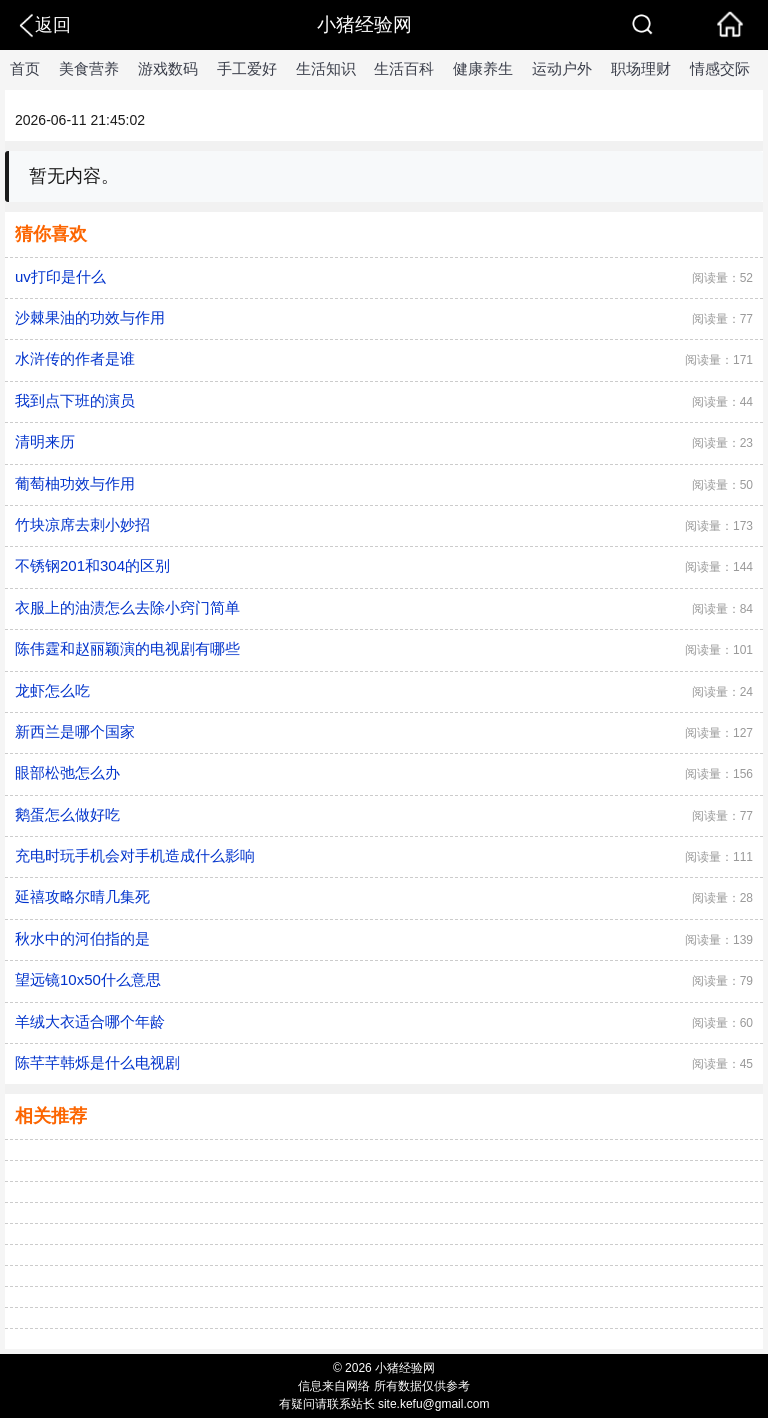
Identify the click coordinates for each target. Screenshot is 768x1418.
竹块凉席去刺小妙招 (82, 524)
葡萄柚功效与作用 (75, 483)
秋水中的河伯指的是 (82, 938)
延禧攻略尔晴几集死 (82, 896)
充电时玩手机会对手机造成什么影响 (135, 855)
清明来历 (45, 441)
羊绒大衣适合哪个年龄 (90, 1021)
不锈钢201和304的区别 (92, 565)
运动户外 (562, 68)
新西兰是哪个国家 (75, 731)
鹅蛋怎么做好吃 (67, 814)
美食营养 (89, 68)
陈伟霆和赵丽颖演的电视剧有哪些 (127, 648)
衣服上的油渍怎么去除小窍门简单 (127, 607)
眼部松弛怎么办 (67, 772)
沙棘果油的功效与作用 (90, 317)
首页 (25, 68)
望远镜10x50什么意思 (88, 979)
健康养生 (483, 68)
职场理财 (641, 68)
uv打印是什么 (60, 276)
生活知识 (326, 68)
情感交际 (720, 68)
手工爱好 (247, 68)
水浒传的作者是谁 (75, 358)
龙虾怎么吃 (52, 690)
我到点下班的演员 (75, 400)
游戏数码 (168, 68)
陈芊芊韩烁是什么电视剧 (97, 1062)
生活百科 (404, 68)
